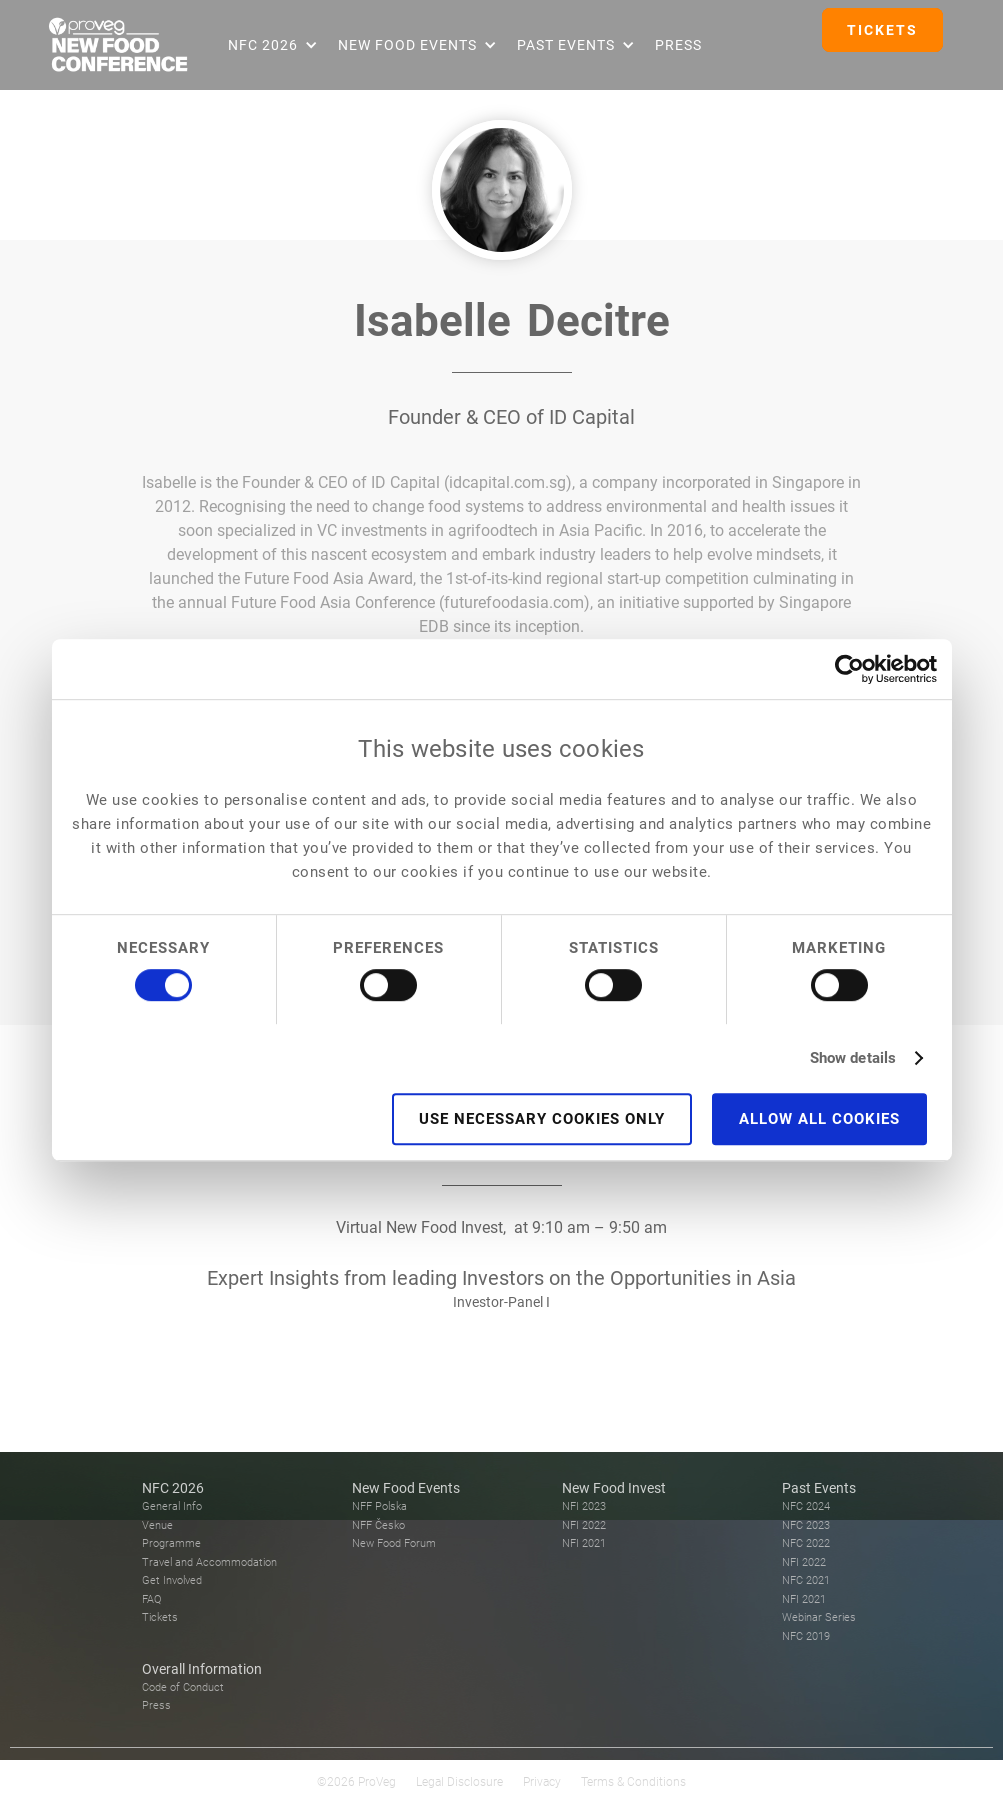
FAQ (151, 1599)
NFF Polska (379, 1506)
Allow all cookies (819, 1119)
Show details (853, 1058)
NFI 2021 (584, 1543)
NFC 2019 (806, 1636)
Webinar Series (819, 1617)
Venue (157, 1525)
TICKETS (882, 30)
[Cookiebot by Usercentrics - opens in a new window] (849, 669)
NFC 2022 (806, 1543)
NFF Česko (378, 1525)
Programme (171, 1543)
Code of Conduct (183, 1687)
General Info (172, 1506)
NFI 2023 (584, 1506)
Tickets (160, 1617)
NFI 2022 (584, 1525)
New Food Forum (394, 1543)
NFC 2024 (806, 1506)
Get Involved (172, 1580)
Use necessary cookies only (542, 1119)
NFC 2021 (806, 1580)
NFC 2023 (806, 1525)
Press (678, 45)
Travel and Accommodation (209, 1562)
